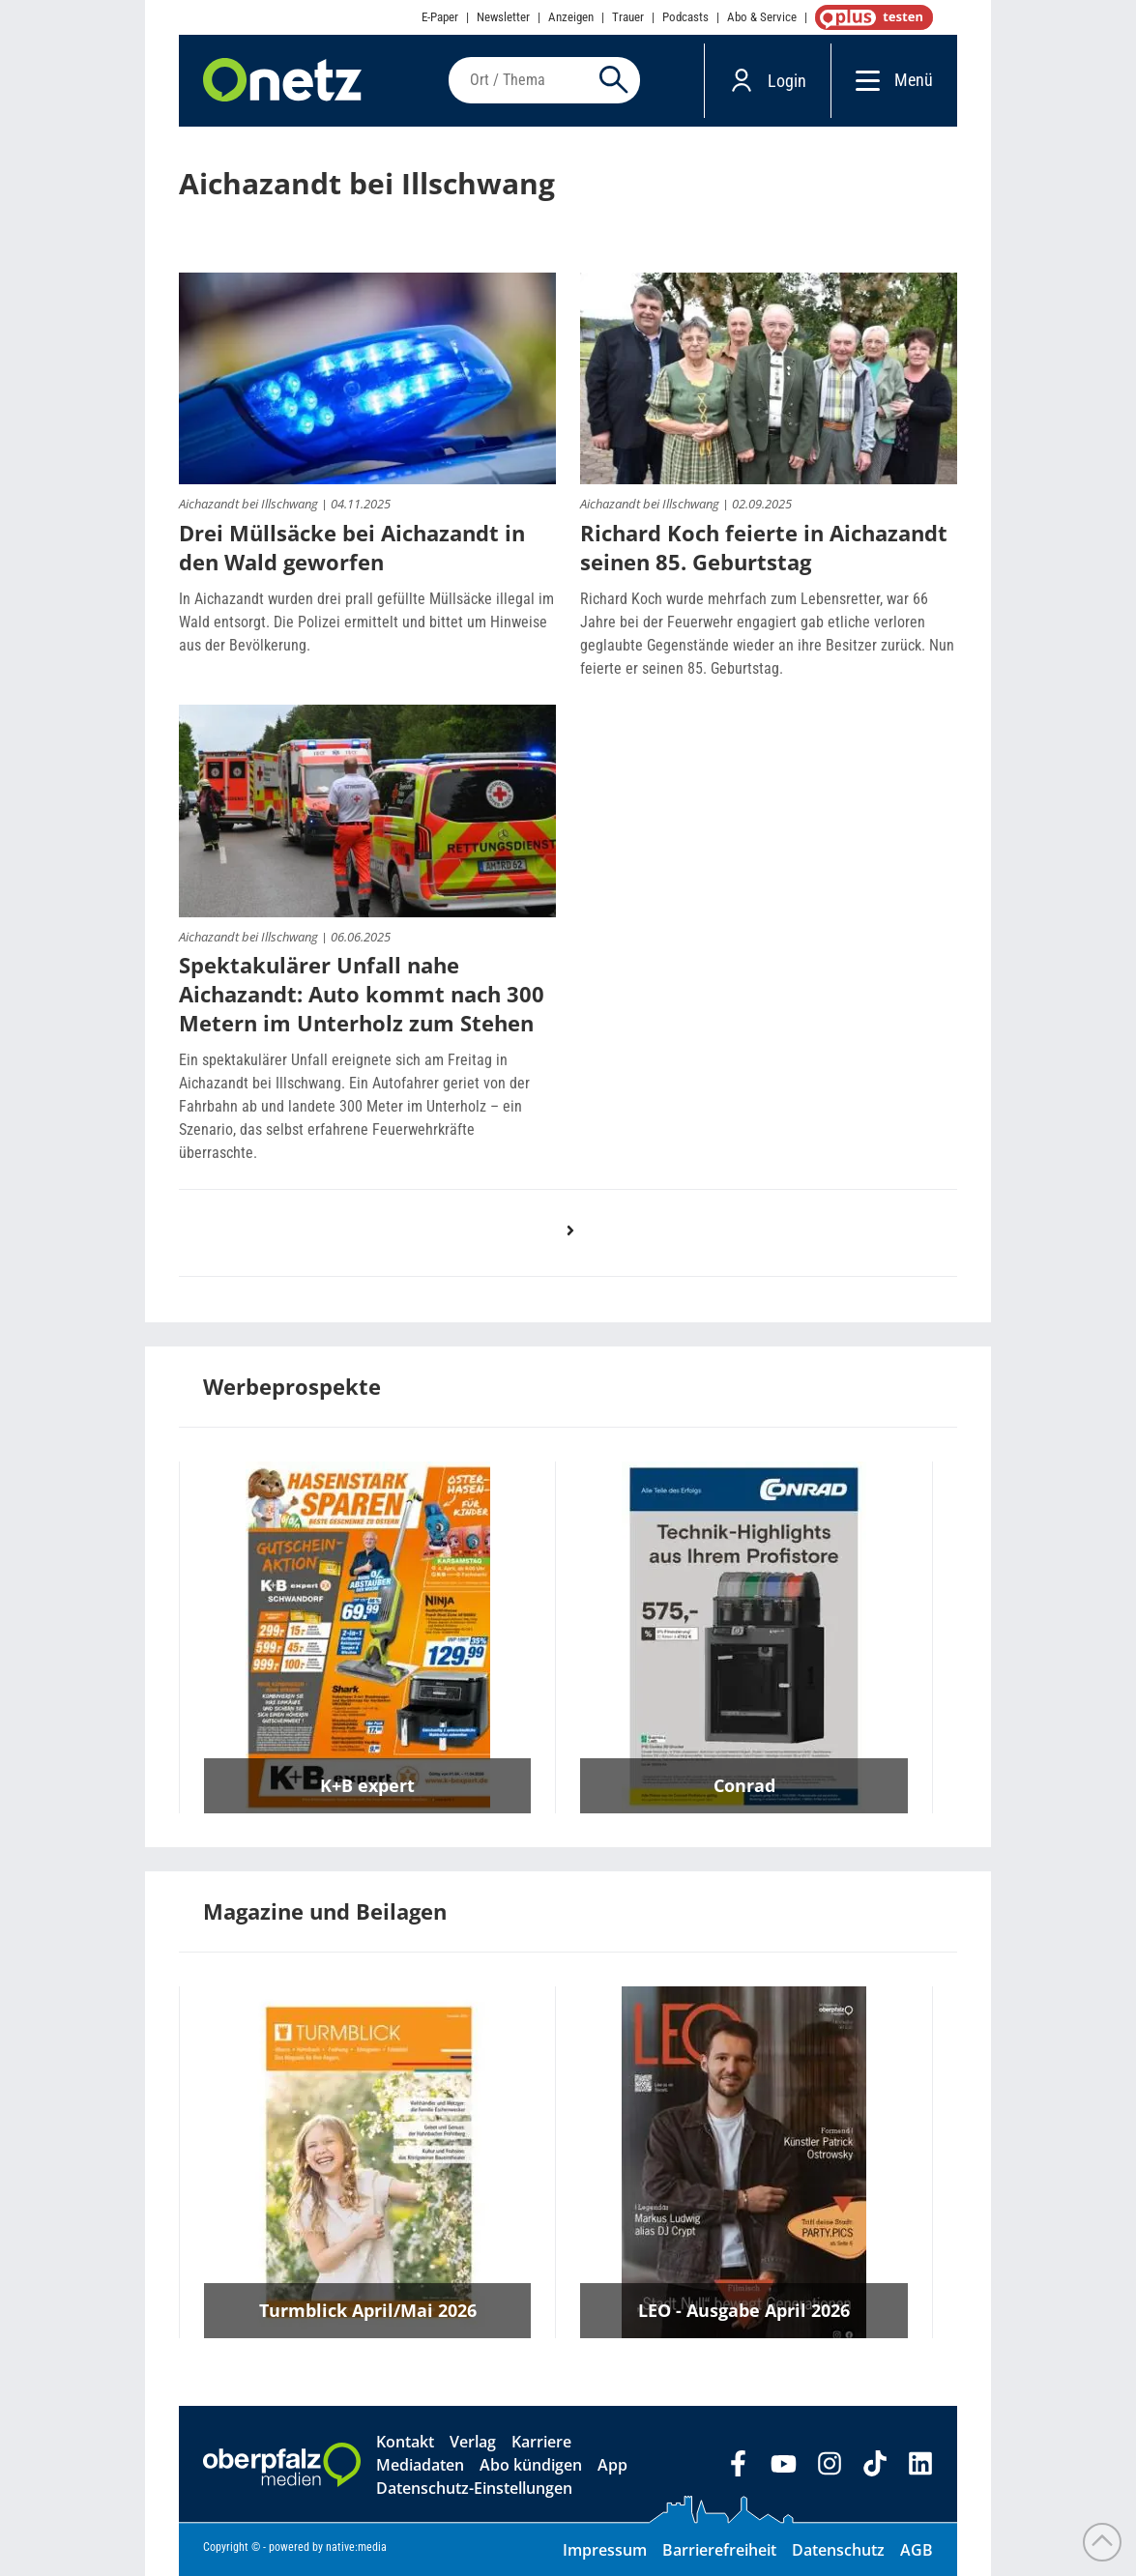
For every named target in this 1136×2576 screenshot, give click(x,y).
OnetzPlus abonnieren (870, 17)
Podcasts (685, 17)
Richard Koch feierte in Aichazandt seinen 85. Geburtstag (763, 547)
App (612, 2464)
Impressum (605, 2550)
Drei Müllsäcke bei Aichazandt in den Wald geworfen (352, 547)
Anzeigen (571, 17)
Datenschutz (838, 2550)
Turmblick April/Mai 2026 (368, 2310)
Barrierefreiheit (719, 2550)
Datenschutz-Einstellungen (474, 2488)
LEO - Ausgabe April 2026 (744, 2310)
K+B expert (367, 1785)
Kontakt (405, 2441)
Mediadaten (420, 2464)
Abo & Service (762, 17)
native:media (356, 2547)
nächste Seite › (580, 1250)
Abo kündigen (531, 2464)
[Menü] (862, 79)
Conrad (744, 1785)
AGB (916, 2550)
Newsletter (503, 17)
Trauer (628, 17)
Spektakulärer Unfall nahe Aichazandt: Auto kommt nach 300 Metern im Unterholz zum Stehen (361, 993)
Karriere (541, 2441)
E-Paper (440, 17)
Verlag (473, 2441)
